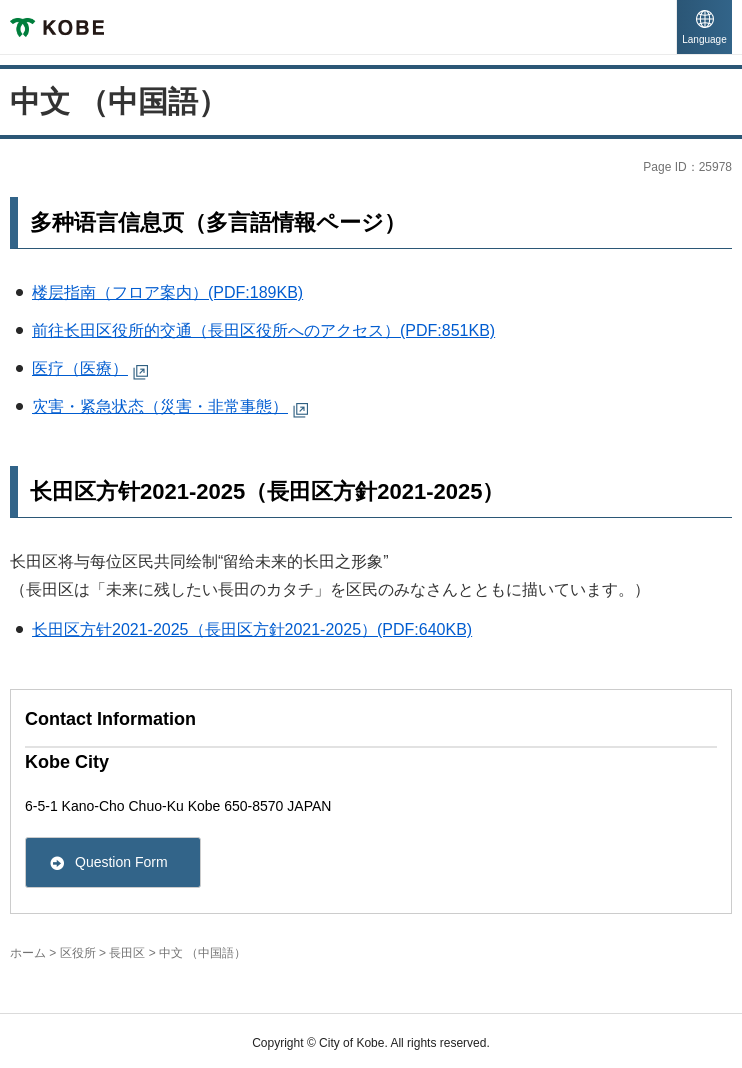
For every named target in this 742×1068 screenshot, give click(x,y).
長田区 (127, 953)
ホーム (28, 953)
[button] (704, 27)
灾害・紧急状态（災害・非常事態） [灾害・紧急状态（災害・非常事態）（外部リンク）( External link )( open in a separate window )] (160, 406)
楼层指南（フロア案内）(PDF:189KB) (167, 292)
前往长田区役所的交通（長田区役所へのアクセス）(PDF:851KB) (263, 330)
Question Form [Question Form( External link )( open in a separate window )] (121, 862)
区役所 (78, 953)
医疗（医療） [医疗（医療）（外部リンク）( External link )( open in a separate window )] (80, 368)
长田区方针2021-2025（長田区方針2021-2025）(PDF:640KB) (252, 629)
